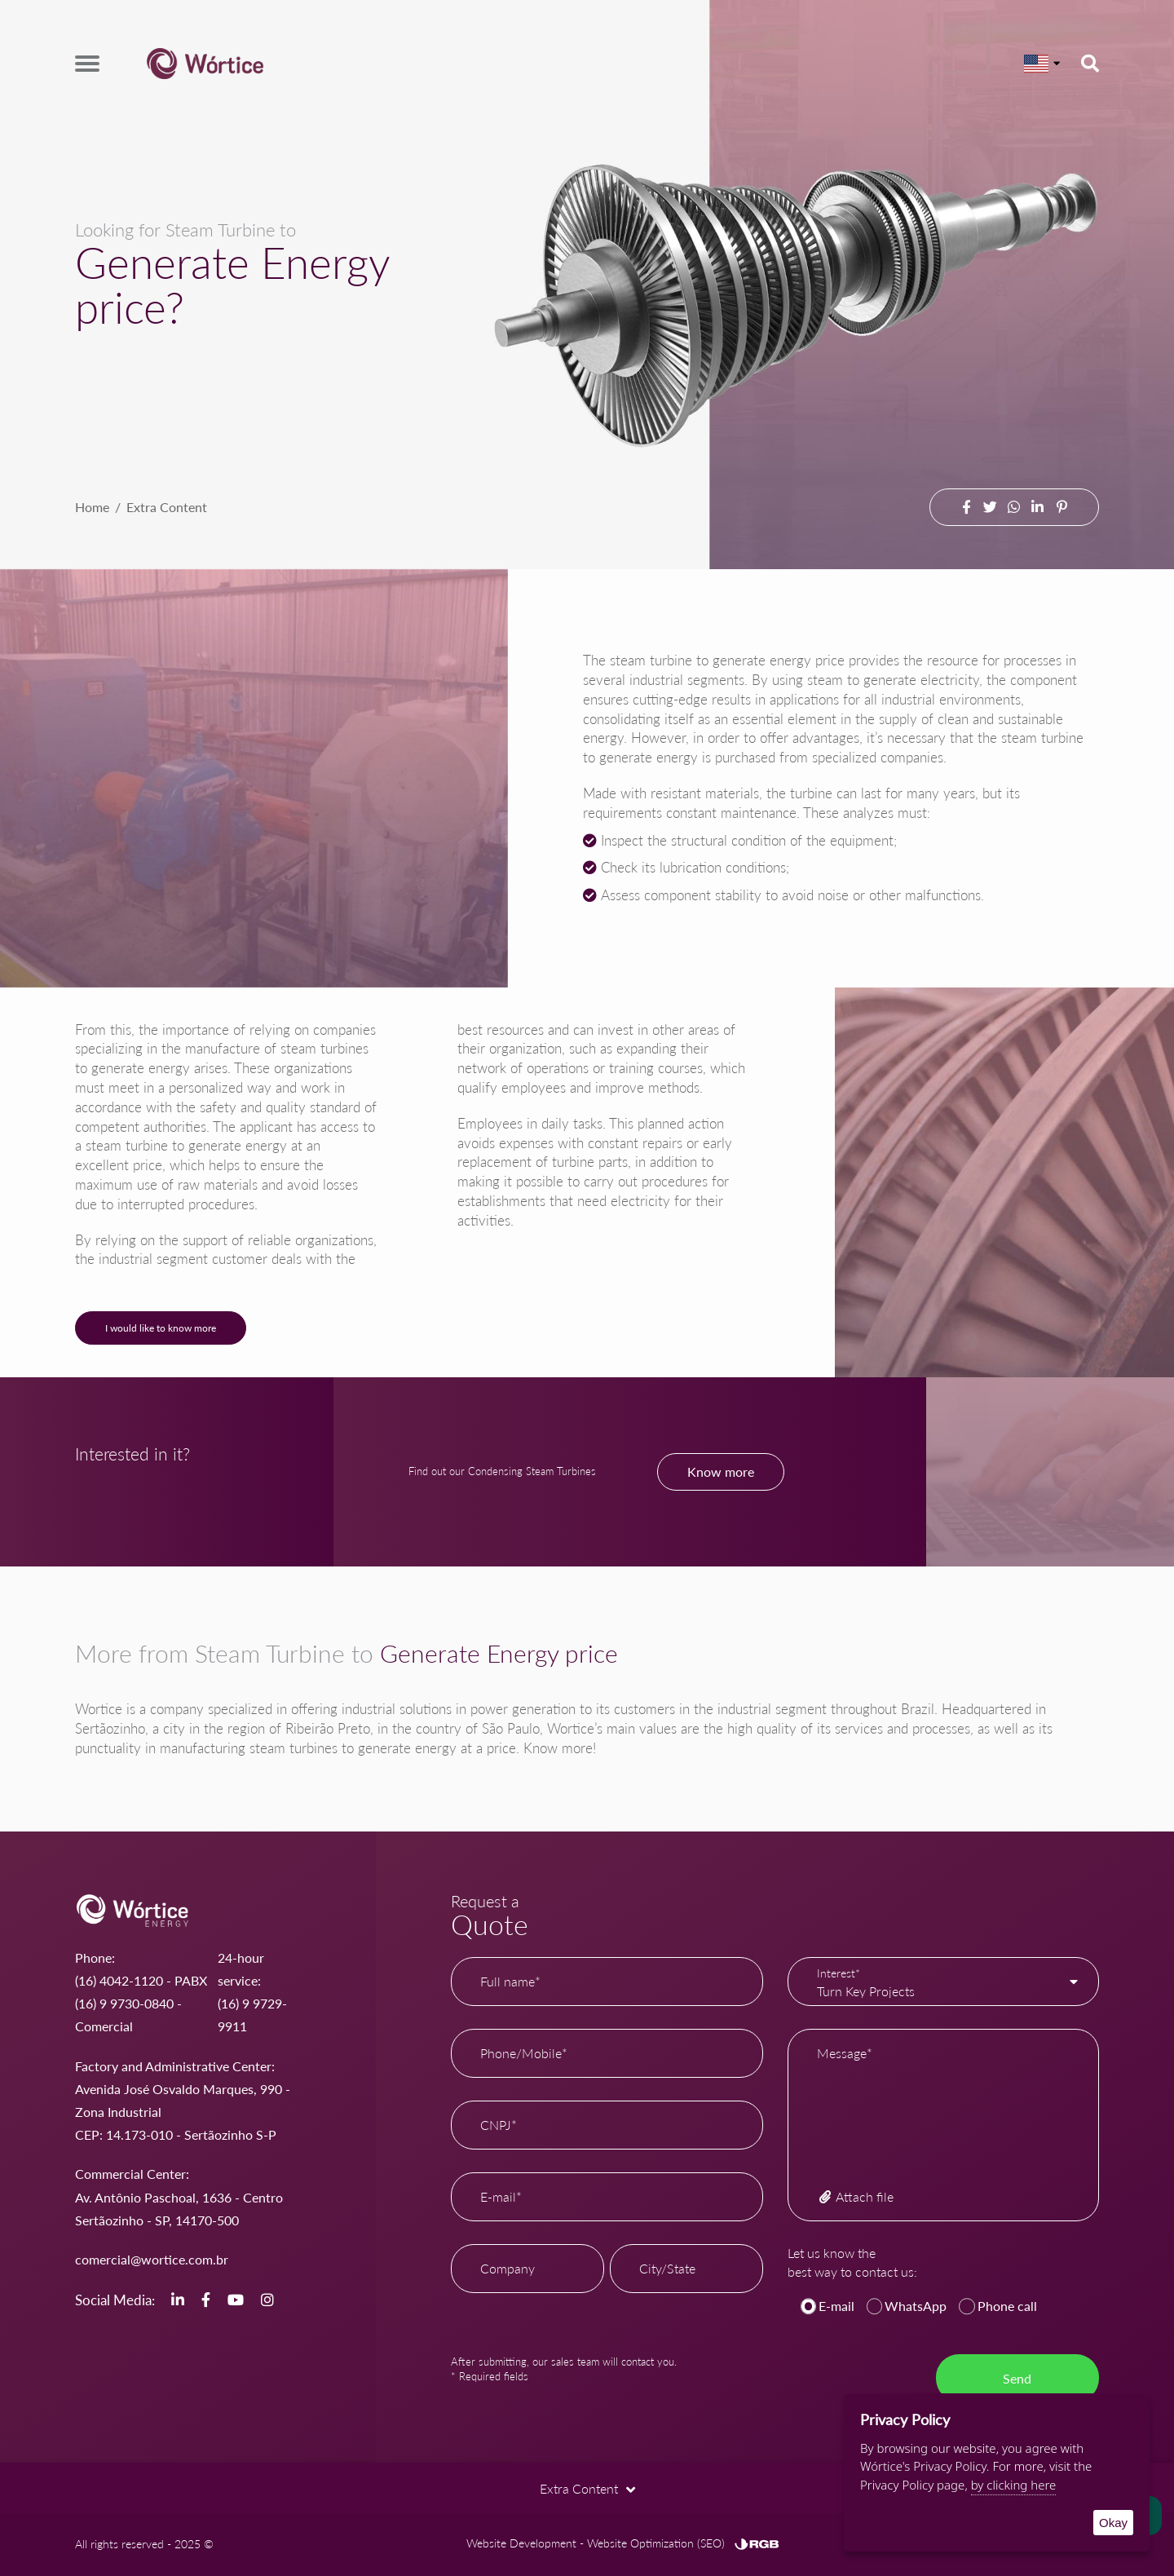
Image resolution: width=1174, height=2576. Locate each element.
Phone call (1007, 2305)
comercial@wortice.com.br (151, 2259)
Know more (720, 1471)
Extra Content (166, 507)
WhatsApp (916, 2305)
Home (92, 507)
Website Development (521, 2543)
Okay (1113, 2523)
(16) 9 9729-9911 (252, 2014)
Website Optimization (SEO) (656, 2543)
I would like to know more (160, 1328)
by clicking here (1014, 2485)
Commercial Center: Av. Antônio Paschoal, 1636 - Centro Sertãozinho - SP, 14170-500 (179, 2196)
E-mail (836, 2305)
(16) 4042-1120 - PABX (141, 1980)
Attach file (855, 2196)
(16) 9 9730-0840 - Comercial (128, 2014)
